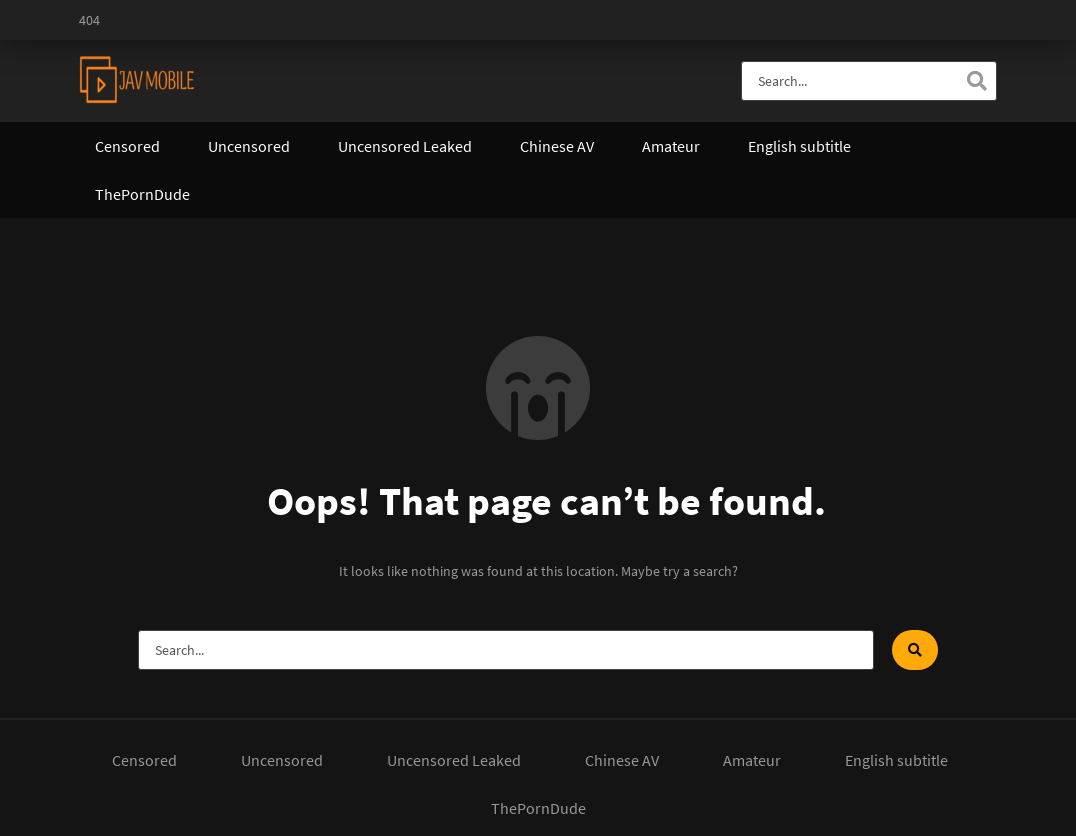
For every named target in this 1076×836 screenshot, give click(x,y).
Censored (127, 146)
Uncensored (249, 146)
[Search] (977, 81)
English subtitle (799, 146)
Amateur (671, 146)
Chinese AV (557, 146)
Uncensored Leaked (405, 146)
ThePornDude (142, 194)
